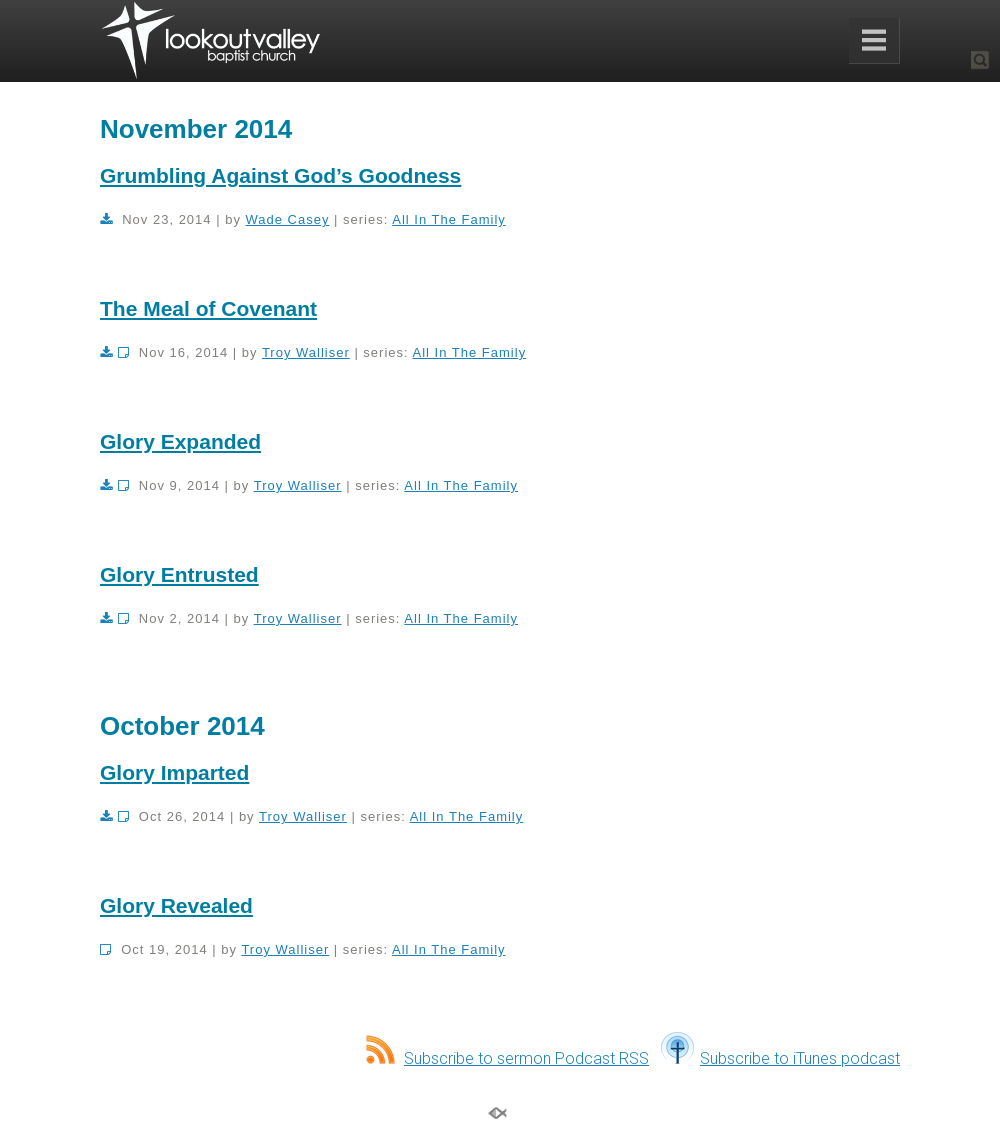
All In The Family (449, 219)
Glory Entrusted (179, 574)
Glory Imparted (174, 772)
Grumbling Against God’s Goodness (280, 175)
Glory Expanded (180, 441)
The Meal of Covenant (208, 308)
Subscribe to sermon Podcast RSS (507, 1058)
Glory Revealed (176, 905)
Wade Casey (288, 219)
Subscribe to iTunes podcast (780, 1058)
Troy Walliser (306, 352)
